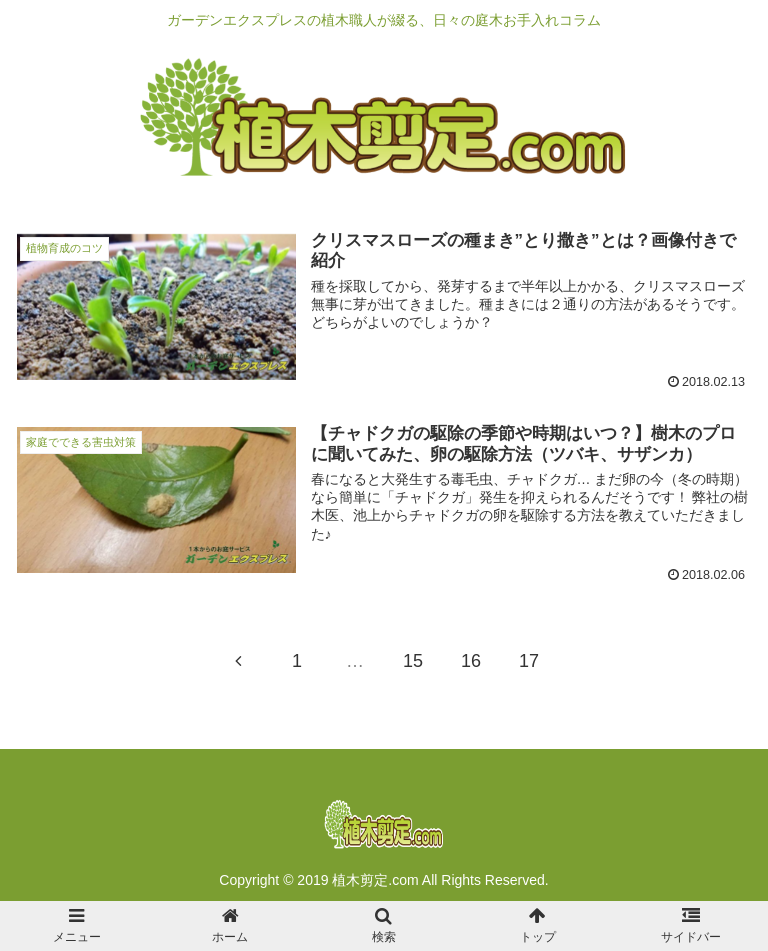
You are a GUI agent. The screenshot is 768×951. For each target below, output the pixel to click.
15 (413, 661)
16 (471, 661)
